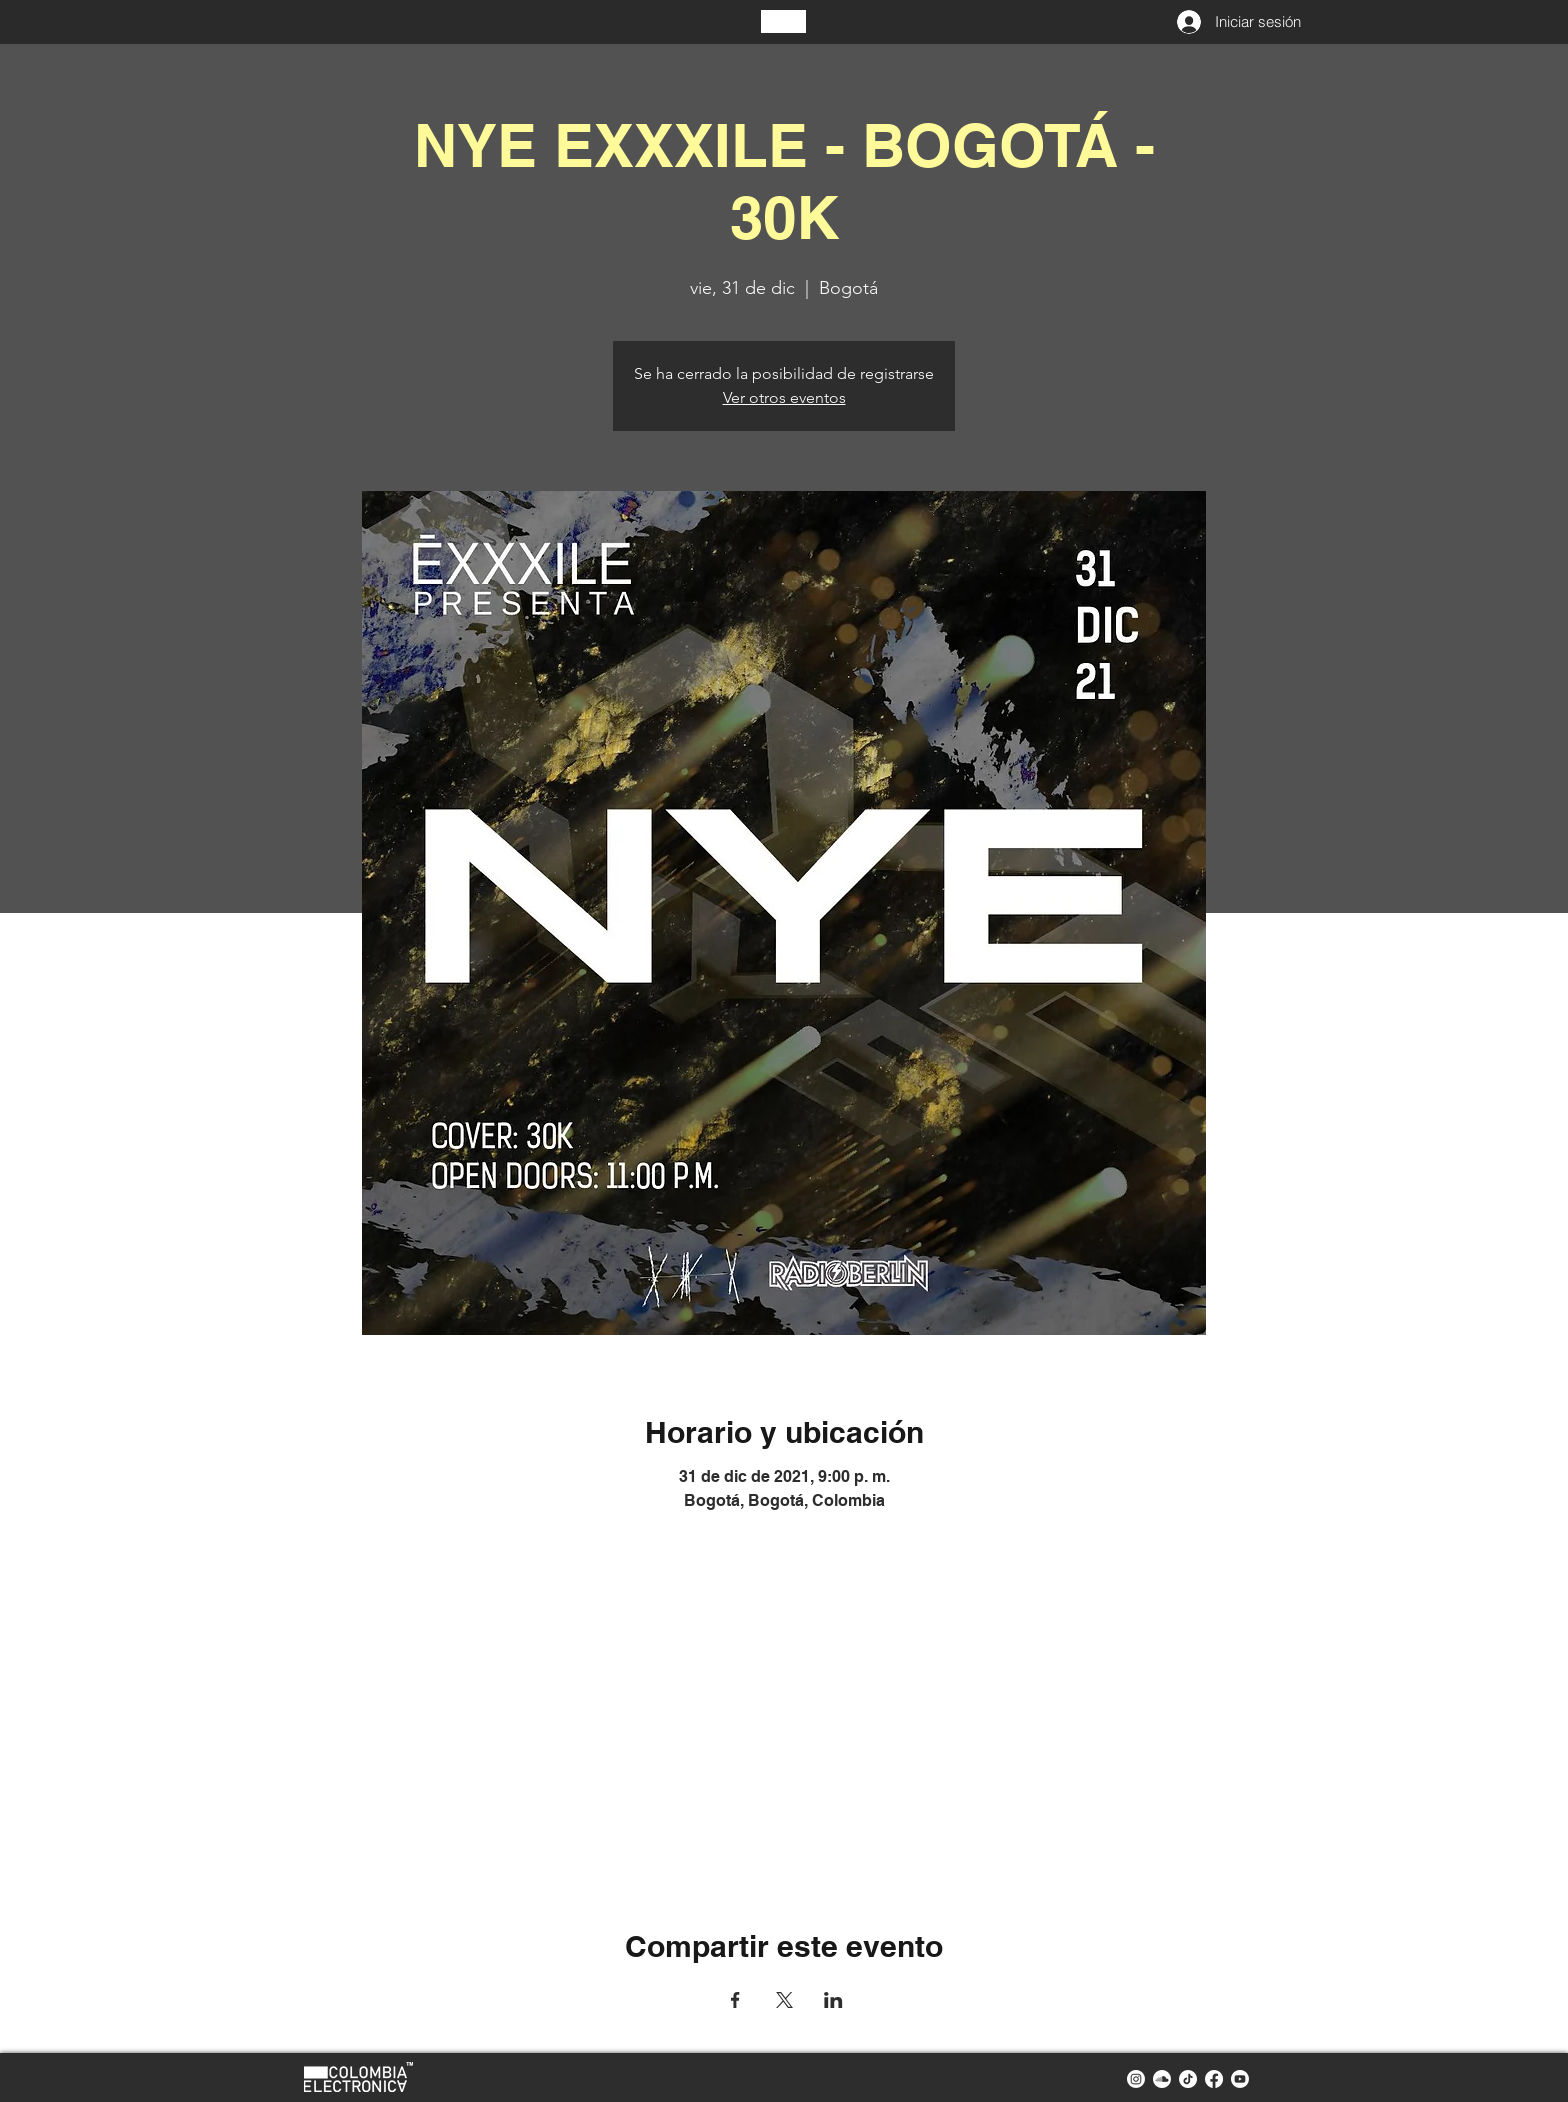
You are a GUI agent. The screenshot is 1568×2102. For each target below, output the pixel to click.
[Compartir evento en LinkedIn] (833, 2000)
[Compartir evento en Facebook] (735, 2000)
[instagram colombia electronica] (1136, 2079)
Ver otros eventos (784, 397)
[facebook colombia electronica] (1214, 2079)
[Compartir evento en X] (784, 2000)
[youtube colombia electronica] (1240, 2079)
